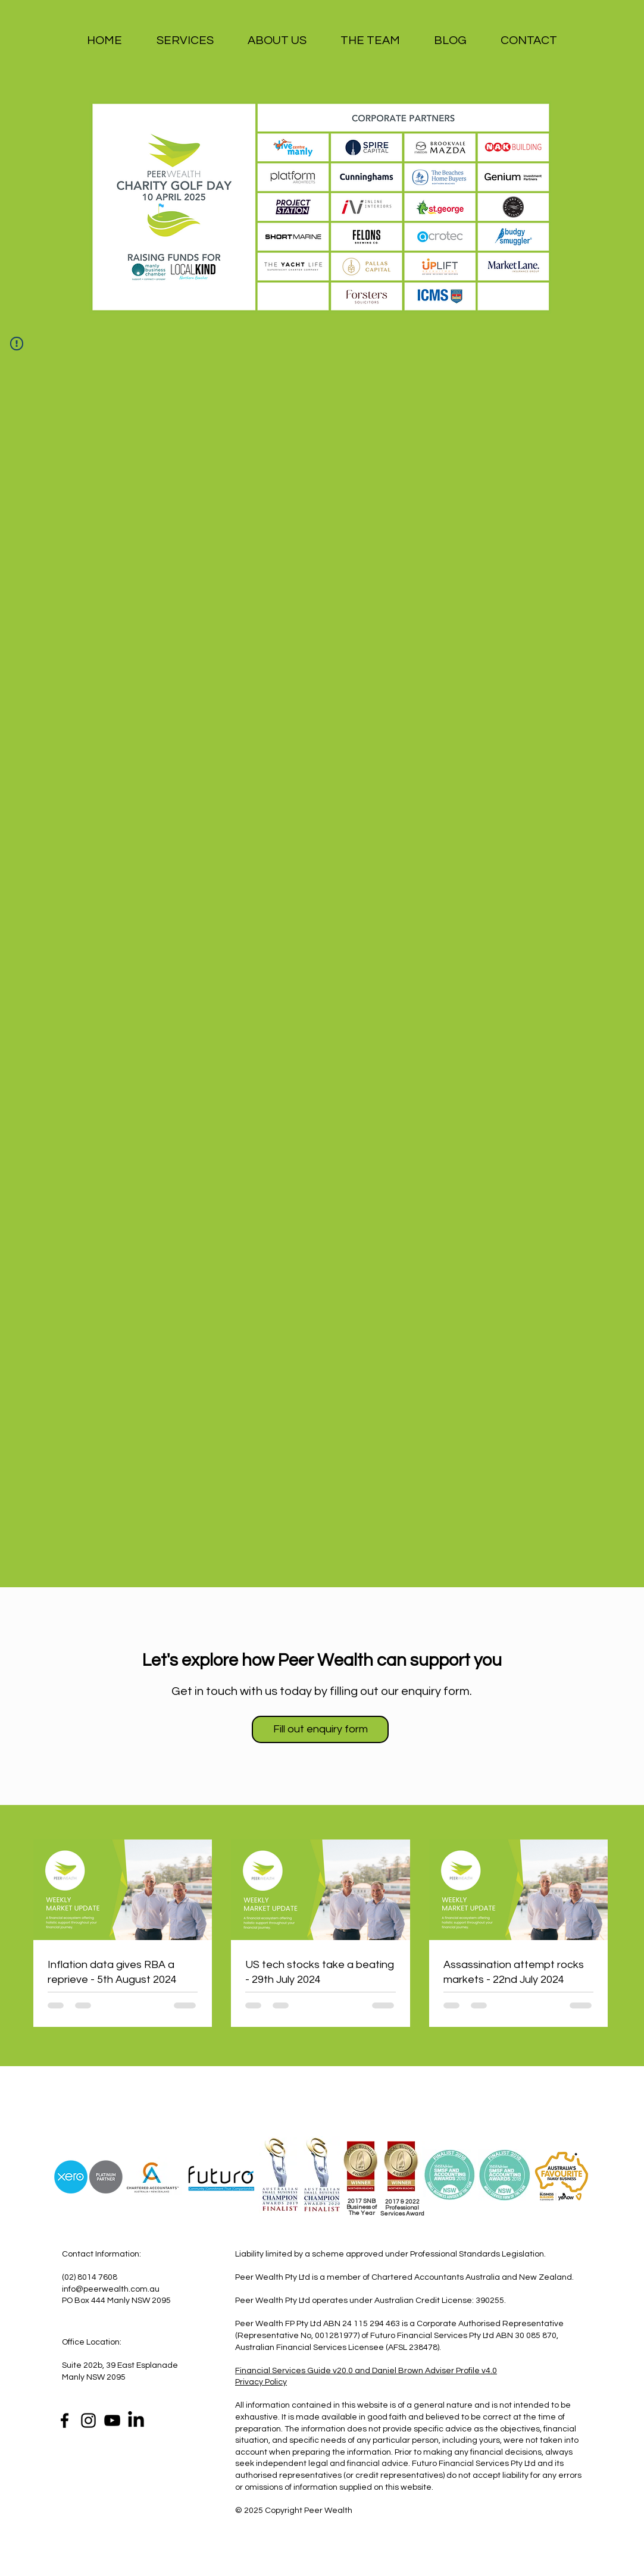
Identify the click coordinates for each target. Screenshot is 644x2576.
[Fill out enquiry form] (320, 1729)
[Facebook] (64, 2420)
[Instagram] (88, 2420)
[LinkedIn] (136, 2420)
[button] (184, 40)
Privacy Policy (261, 2382)
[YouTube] (112, 2420)
